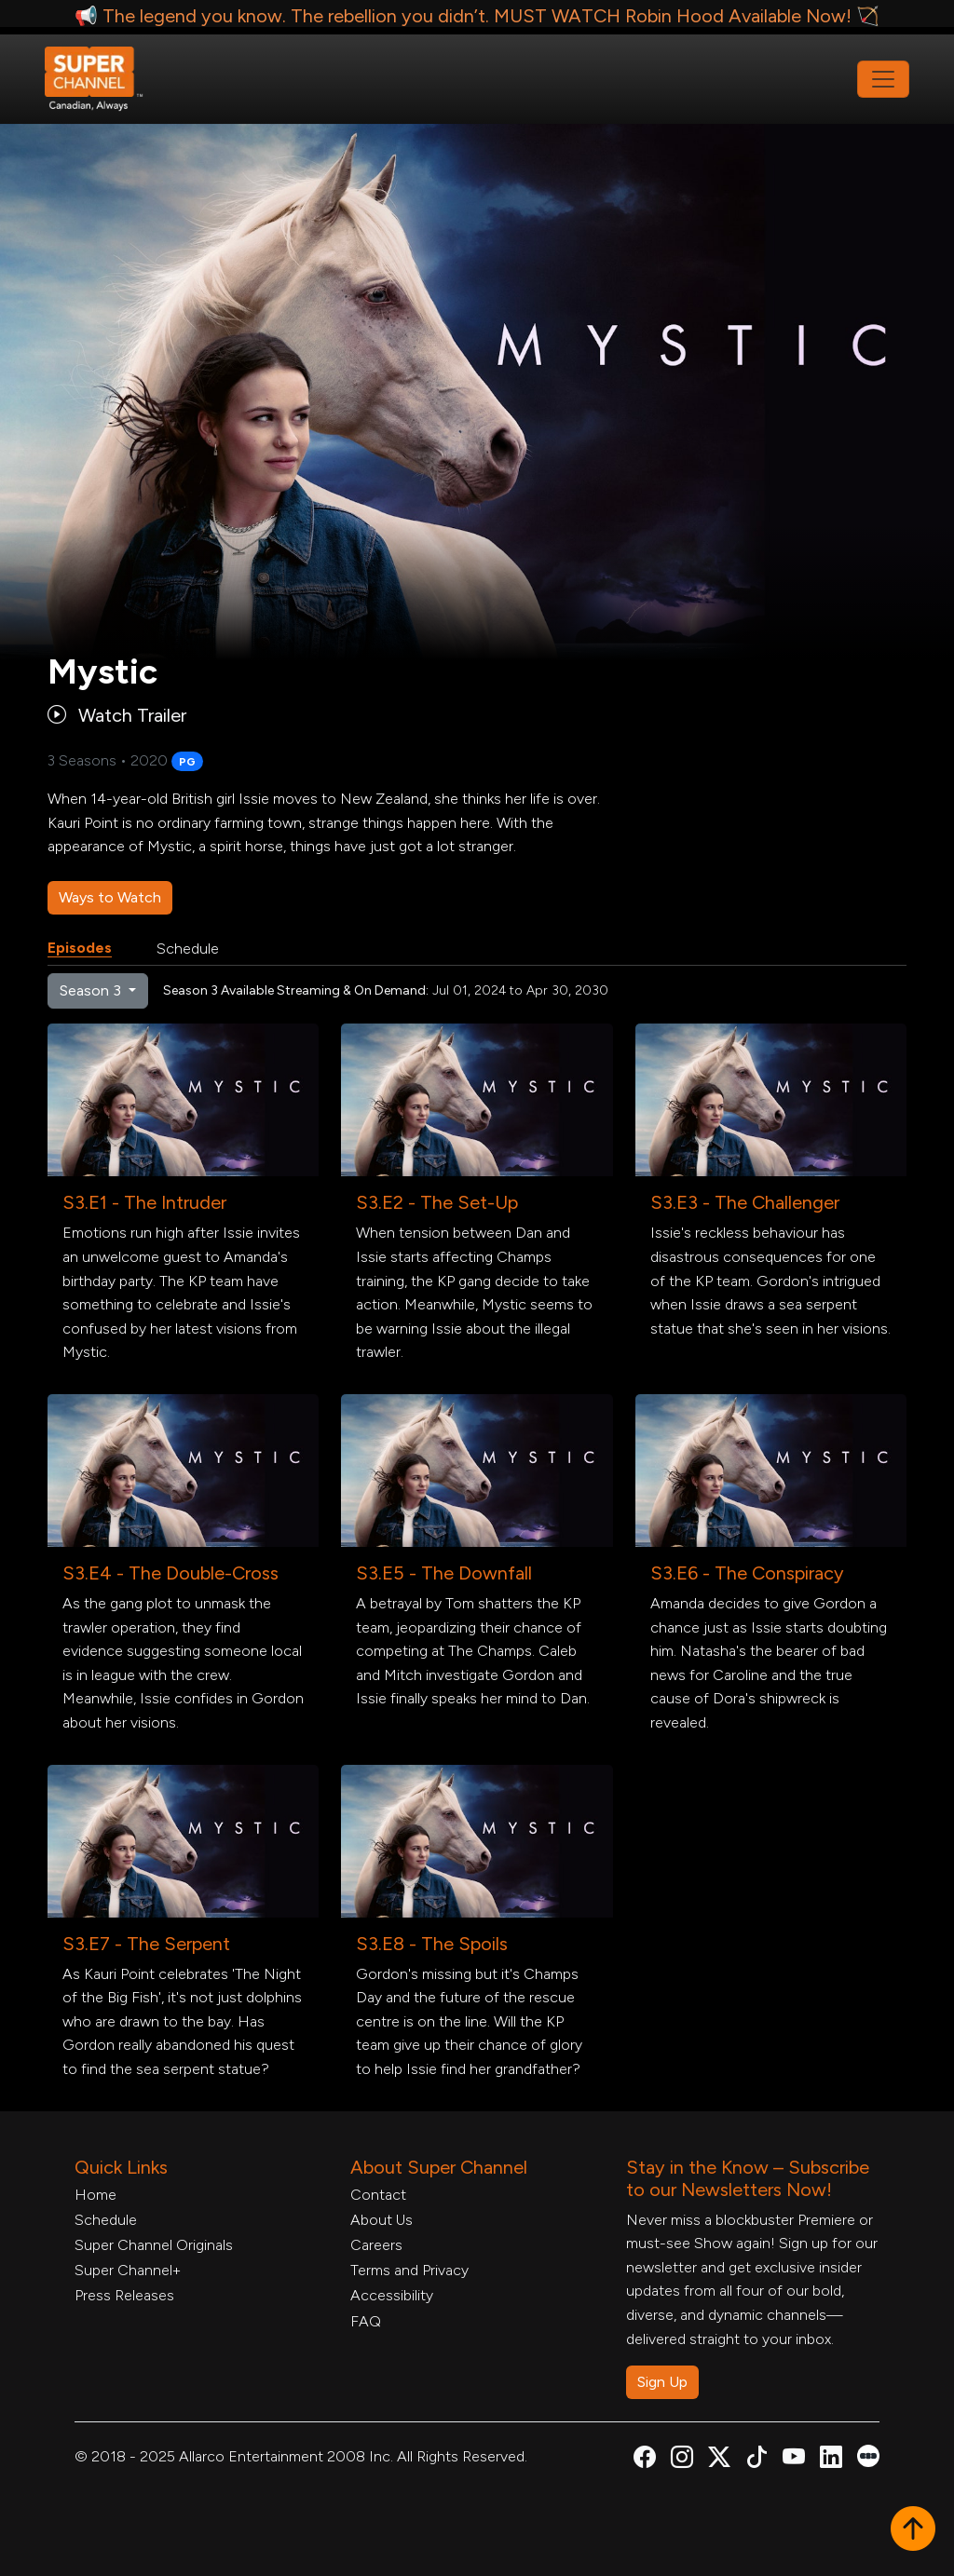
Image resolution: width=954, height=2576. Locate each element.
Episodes (80, 947)
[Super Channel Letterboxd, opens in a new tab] (868, 2454)
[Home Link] (106, 79)
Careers (376, 2245)
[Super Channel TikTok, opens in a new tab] (756, 2460)
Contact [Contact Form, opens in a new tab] (378, 2194)
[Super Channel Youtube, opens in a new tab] (794, 2460)
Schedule (188, 948)
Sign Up (662, 2382)
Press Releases (124, 2295)
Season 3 (92, 990)
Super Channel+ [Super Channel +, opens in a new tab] (128, 2270)
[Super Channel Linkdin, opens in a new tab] (831, 2460)
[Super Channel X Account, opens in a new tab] (719, 2460)
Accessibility (391, 2295)
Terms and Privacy (409, 2270)
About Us (381, 2220)
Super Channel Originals (154, 2245)
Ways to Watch (110, 897)
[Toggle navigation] (883, 79)
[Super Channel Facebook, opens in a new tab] (645, 2460)
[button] (913, 2530)
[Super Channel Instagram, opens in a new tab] (682, 2460)
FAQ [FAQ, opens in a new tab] (365, 2321)
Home (95, 2194)
